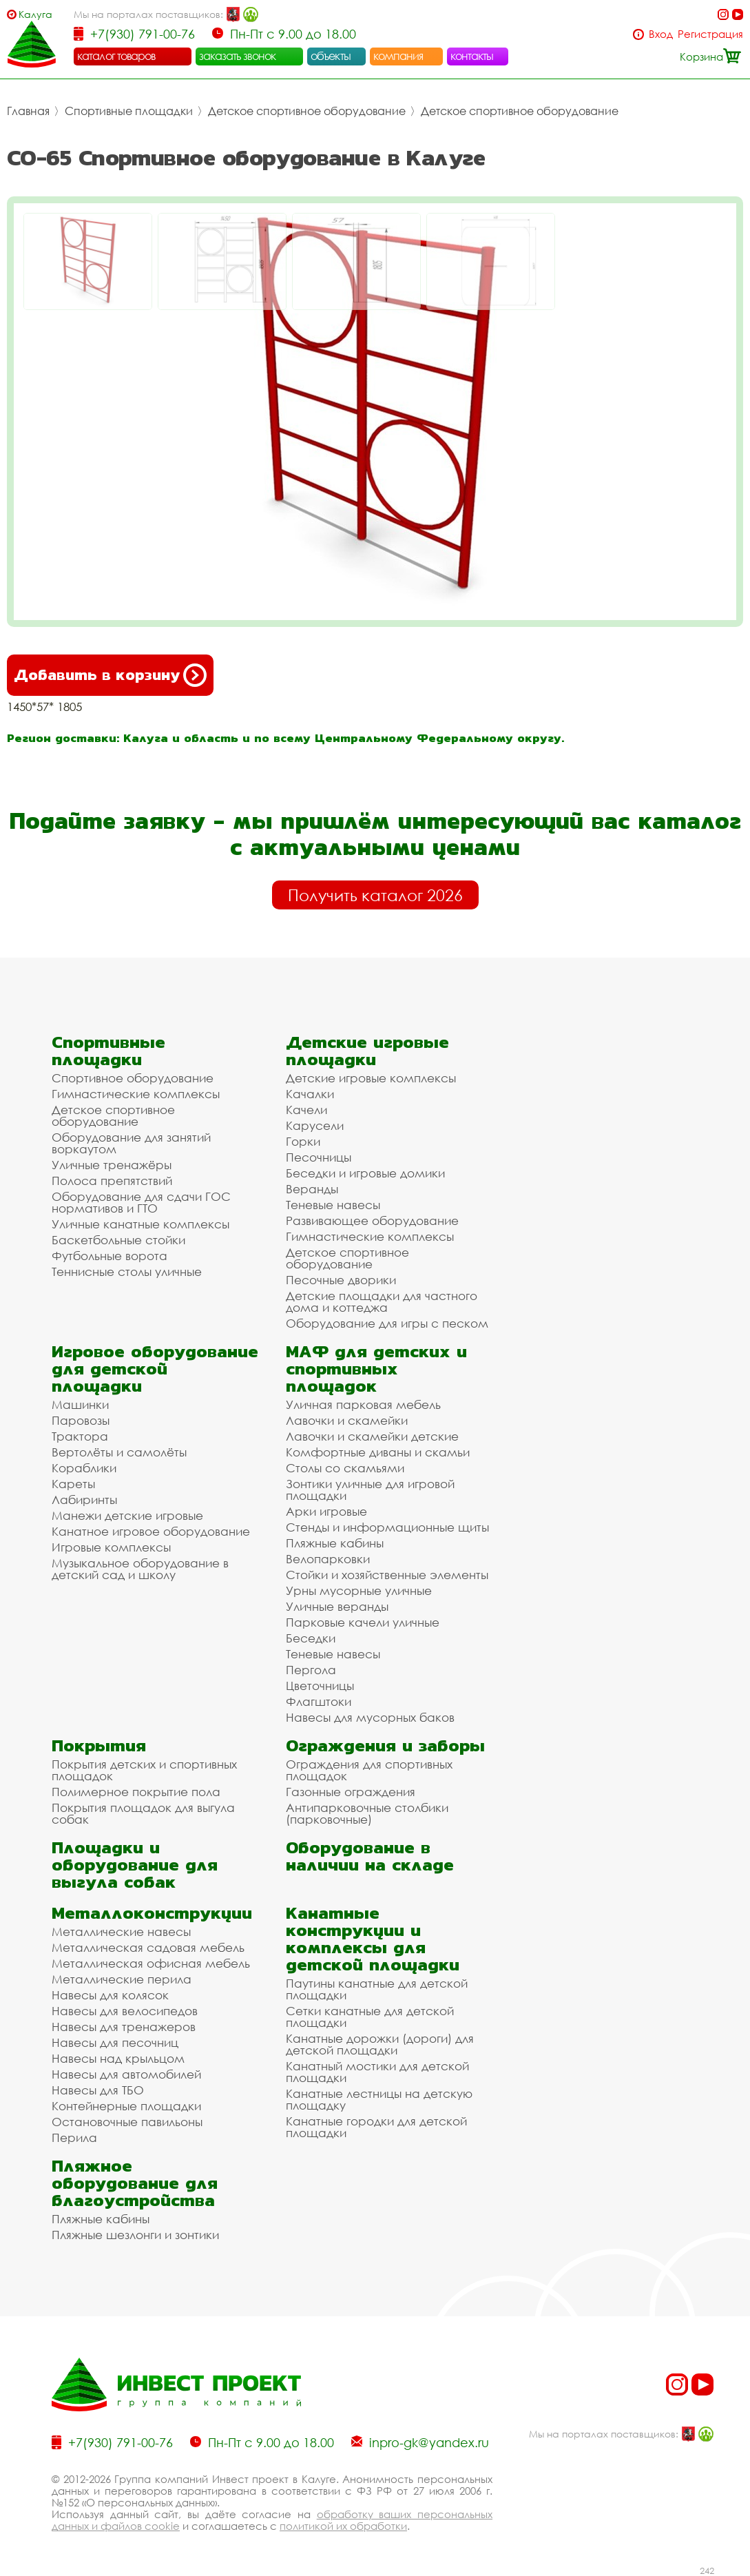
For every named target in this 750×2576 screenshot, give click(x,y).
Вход (661, 34)
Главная (28, 111)
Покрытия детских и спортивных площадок (144, 1770)
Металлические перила (121, 1979)
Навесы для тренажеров (124, 2026)
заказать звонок (237, 56)
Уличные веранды (337, 1606)
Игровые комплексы (111, 1547)
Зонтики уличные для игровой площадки (370, 1489)
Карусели (315, 1125)
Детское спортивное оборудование (307, 111)
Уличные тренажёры (111, 1165)
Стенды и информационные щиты (387, 1527)
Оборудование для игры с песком (387, 1323)
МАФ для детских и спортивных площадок (376, 1368)
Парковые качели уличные (362, 1622)
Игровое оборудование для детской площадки (155, 1368)
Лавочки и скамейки (347, 1420)
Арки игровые (326, 1511)
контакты (472, 56)
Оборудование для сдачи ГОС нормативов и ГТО (141, 1202)
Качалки (310, 1094)
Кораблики (84, 1468)
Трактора (80, 1436)
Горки (303, 1141)
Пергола (311, 1670)
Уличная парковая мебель (363, 1404)
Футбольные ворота (109, 1255)
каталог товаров (116, 56)
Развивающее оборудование (372, 1220)
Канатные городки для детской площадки (376, 2127)
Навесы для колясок (110, 1995)
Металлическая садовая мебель (148, 1947)
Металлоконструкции (152, 1912)
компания (398, 56)
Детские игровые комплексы (371, 1078)
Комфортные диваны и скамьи (378, 1452)
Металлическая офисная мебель (151, 1963)
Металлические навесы (121, 1931)
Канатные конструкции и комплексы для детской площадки (372, 1938)
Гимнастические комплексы (136, 1094)
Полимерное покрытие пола (136, 1791)
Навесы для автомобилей (126, 2074)
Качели (306, 1109)
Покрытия (99, 1745)
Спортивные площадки (129, 111)
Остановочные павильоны (127, 2121)
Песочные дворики (341, 1280)
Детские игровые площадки (367, 1050)
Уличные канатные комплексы (140, 1224)
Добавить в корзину (110, 675)
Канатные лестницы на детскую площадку (379, 2099)
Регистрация (710, 34)
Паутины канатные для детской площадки (377, 1989)
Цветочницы (320, 1685)
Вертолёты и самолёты (119, 1452)
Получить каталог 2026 (375, 895)
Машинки (80, 1404)
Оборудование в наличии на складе (370, 1856)
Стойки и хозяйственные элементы (387, 1574)
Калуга (35, 14)
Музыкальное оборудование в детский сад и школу (140, 1568)
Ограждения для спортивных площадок (369, 1770)
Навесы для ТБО (98, 2090)
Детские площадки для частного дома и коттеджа (381, 1301)
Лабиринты (84, 1499)
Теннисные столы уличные (127, 1271)
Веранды (312, 1189)
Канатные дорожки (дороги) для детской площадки (380, 2044)
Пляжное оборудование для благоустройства (135, 2183)
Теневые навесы (333, 1204)
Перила (74, 2137)
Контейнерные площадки (126, 2106)
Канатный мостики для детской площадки (377, 2071)
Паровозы (81, 1420)
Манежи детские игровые (127, 1515)
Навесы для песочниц (115, 2042)
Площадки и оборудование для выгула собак (135, 1864)
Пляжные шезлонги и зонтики (135, 2234)
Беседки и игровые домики (365, 1173)
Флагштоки (318, 1701)
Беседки (310, 1638)
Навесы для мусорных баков (370, 1717)
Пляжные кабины (335, 1543)
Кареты (73, 1484)
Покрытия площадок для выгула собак (143, 1813)
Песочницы (318, 1157)
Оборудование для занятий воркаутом (131, 1143)
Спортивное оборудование (132, 1078)
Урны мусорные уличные (359, 1590)
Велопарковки (328, 1559)
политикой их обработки (343, 2526)
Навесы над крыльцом (118, 2058)
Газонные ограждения (350, 1791)
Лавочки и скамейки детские (372, 1436)
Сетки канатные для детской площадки (370, 2016)
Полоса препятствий (112, 1180)
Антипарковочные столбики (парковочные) (367, 1813)
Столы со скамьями (345, 1468)
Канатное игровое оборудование (151, 1531)
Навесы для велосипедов (125, 2011)
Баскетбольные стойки (118, 1240)
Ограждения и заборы (385, 1745)
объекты (331, 56)
